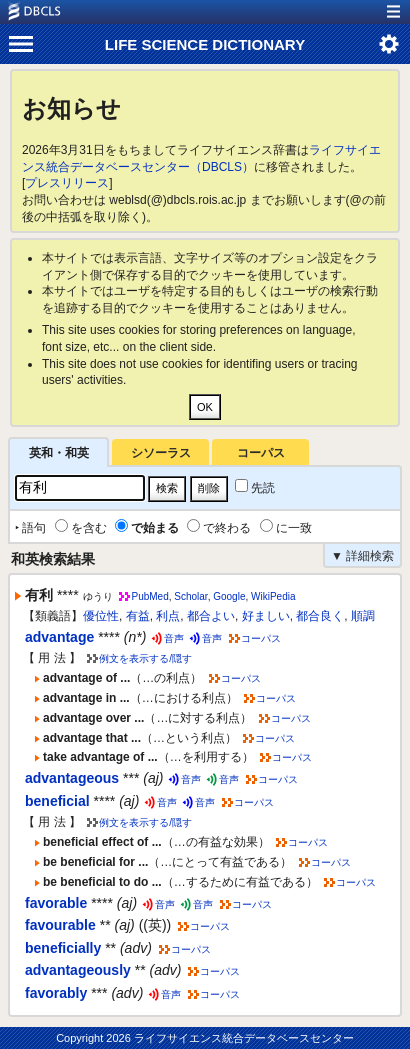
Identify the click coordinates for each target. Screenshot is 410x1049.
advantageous (72, 778)
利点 (168, 616)
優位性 (101, 616)
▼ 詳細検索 (362, 556)
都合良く (320, 616)
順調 (363, 616)
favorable (56, 903)
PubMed (149, 596)
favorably (56, 993)
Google (229, 596)
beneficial (57, 801)
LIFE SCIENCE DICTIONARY (205, 44)
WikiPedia (273, 596)
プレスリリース (67, 183)
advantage (59, 637)
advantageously (78, 970)
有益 (138, 616)
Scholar (190, 596)
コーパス (261, 453)
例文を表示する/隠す (145, 658)
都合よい (211, 616)
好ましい (266, 616)
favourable (60, 925)
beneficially (63, 948)
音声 (174, 638)
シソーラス (161, 453)
